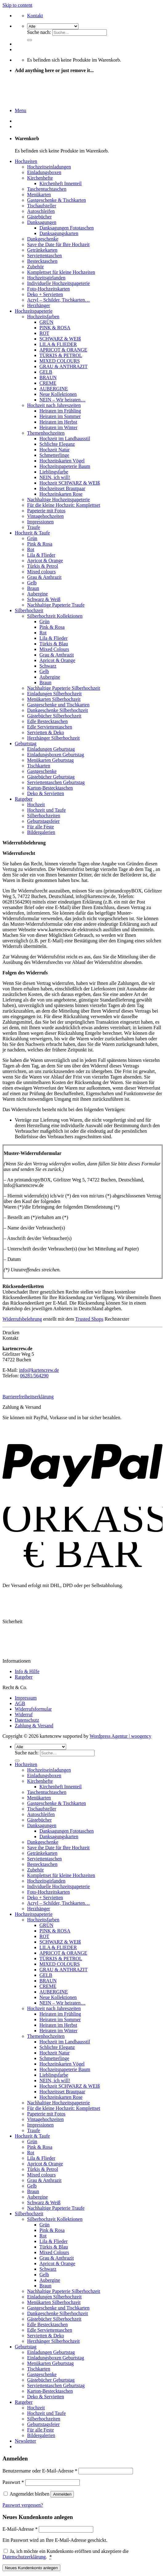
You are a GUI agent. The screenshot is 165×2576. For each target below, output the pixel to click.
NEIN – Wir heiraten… (62, 399)
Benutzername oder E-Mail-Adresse (39, 2470)
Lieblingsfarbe (53, 471)
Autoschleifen (41, 211)
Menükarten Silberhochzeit (54, 699)
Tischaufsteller (41, 205)
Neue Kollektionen (58, 394)
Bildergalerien (41, 832)
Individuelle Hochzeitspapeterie (58, 283)
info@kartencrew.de (39, 1370)
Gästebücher (39, 216)
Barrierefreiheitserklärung (28, 1396)
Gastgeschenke (42, 771)
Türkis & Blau (53, 643)
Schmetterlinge (54, 455)
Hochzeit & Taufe (32, 532)
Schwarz (47, 665)
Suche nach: (39, 32)
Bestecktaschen (42, 261)
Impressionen (40, 521)
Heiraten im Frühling (60, 410)
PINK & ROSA (54, 327)
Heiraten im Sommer (60, 416)
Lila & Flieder (41, 555)
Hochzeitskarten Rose (60, 494)
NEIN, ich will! (54, 477)
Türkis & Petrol (42, 566)
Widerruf (24, 1714)
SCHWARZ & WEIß (60, 338)
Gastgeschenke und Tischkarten (58, 704)
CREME (47, 383)
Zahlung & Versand (34, 1725)
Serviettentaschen (44, 255)
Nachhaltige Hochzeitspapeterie (58, 499)
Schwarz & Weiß (44, 599)
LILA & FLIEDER (58, 344)
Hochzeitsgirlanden (46, 277)
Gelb (32, 582)
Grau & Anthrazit (44, 577)
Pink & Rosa (39, 543)
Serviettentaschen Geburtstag (56, 782)
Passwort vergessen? (22, 2505)
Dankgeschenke (42, 239)
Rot (30, 549)
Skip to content (17, 5)
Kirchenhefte (40, 178)
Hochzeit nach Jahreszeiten (54, 405)
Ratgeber (24, 799)
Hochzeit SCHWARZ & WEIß (69, 483)
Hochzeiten (26, 161)
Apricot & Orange (45, 560)
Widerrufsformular (33, 1709)
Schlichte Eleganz (57, 444)
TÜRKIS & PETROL (60, 355)
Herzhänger (38, 305)
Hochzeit (36, 804)
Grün (32, 538)
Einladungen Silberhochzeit (54, 693)
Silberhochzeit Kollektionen (54, 616)
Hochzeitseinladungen (49, 166)
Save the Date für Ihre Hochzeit (58, 244)
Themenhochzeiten (46, 433)
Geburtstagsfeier (43, 821)
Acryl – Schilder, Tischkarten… (58, 300)
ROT (44, 333)
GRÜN (46, 322)
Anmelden (62, 2494)
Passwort (13, 2482)
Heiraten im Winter (58, 427)
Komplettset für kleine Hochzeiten (61, 272)
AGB (20, 1703)
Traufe (33, 527)
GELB (45, 372)
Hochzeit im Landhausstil (64, 438)
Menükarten (39, 194)
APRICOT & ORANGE (63, 349)
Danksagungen (41, 222)
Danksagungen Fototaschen (66, 227)
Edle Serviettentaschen (49, 726)
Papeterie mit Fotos (46, 510)
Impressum (26, 1697)
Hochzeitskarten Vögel (62, 460)
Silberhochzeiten (43, 815)
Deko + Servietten (45, 294)
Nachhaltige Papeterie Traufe (56, 604)
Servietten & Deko (45, 732)
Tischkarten (38, 765)
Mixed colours (41, 571)
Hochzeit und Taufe (46, 810)
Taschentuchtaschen (46, 189)
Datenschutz (27, 1720)
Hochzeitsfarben (43, 316)
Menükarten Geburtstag (50, 760)
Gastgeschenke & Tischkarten (56, 200)
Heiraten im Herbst (58, 422)
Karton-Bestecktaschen (50, 787)
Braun (33, 588)
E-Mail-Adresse (20, 2529)
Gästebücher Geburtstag (50, 776)
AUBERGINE (53, 388)
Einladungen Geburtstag (51, 749)
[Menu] (20, 110)
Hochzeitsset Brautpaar (62, 488)
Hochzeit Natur (54, 449)
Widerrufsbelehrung (22, 1319)
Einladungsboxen (44, 172)
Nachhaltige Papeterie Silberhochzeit (63, 688)
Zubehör (35, 266)
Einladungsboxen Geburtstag (55, 754)
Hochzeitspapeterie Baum (64, 466)
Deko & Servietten (45, 793)
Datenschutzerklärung (24, 2556)
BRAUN (48, 377)
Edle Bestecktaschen (47, 721)
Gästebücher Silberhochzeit (54, 715)
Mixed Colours (54, 649)
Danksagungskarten (58, 233)
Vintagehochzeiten (45, 516)
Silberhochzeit (29, 610)
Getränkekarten (42, 250)
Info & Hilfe (27, 1671)
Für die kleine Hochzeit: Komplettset (63, 505)
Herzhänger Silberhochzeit (53, 738)
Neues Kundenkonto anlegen (31, 2568)
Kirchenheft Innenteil (60, 183)
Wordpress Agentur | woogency (120, 1736)
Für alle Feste (40, 826)
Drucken (10, 1332)
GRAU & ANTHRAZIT (63, 366)
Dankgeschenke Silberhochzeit (57, 710)
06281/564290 (34, 1375)
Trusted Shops (89, 1319)
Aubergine (37, 593)
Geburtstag (25, 743)
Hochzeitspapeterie (34, 311)
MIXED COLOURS (59, 361)
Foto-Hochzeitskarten (48, 288)
